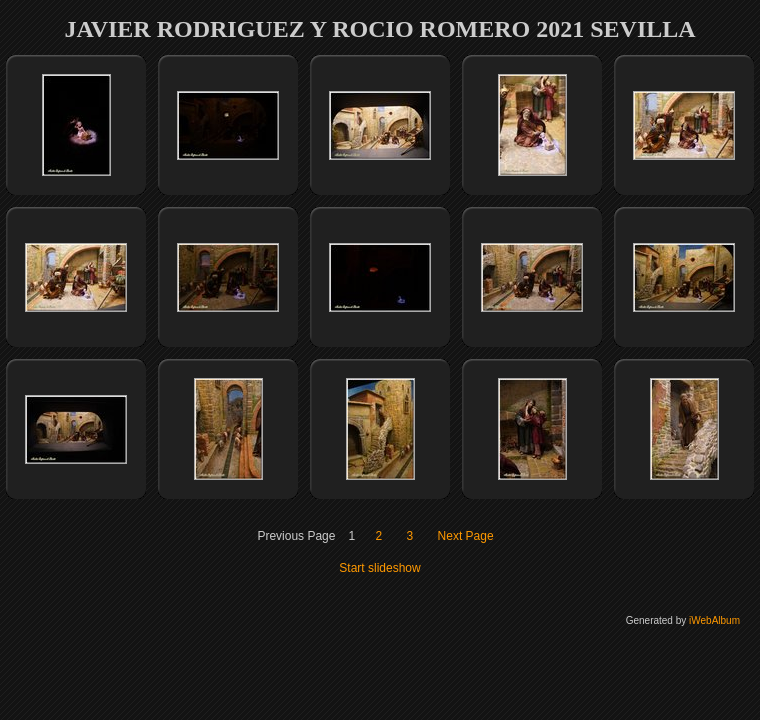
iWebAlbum (714, 620)
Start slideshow (379, 568)
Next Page (466, 536)
